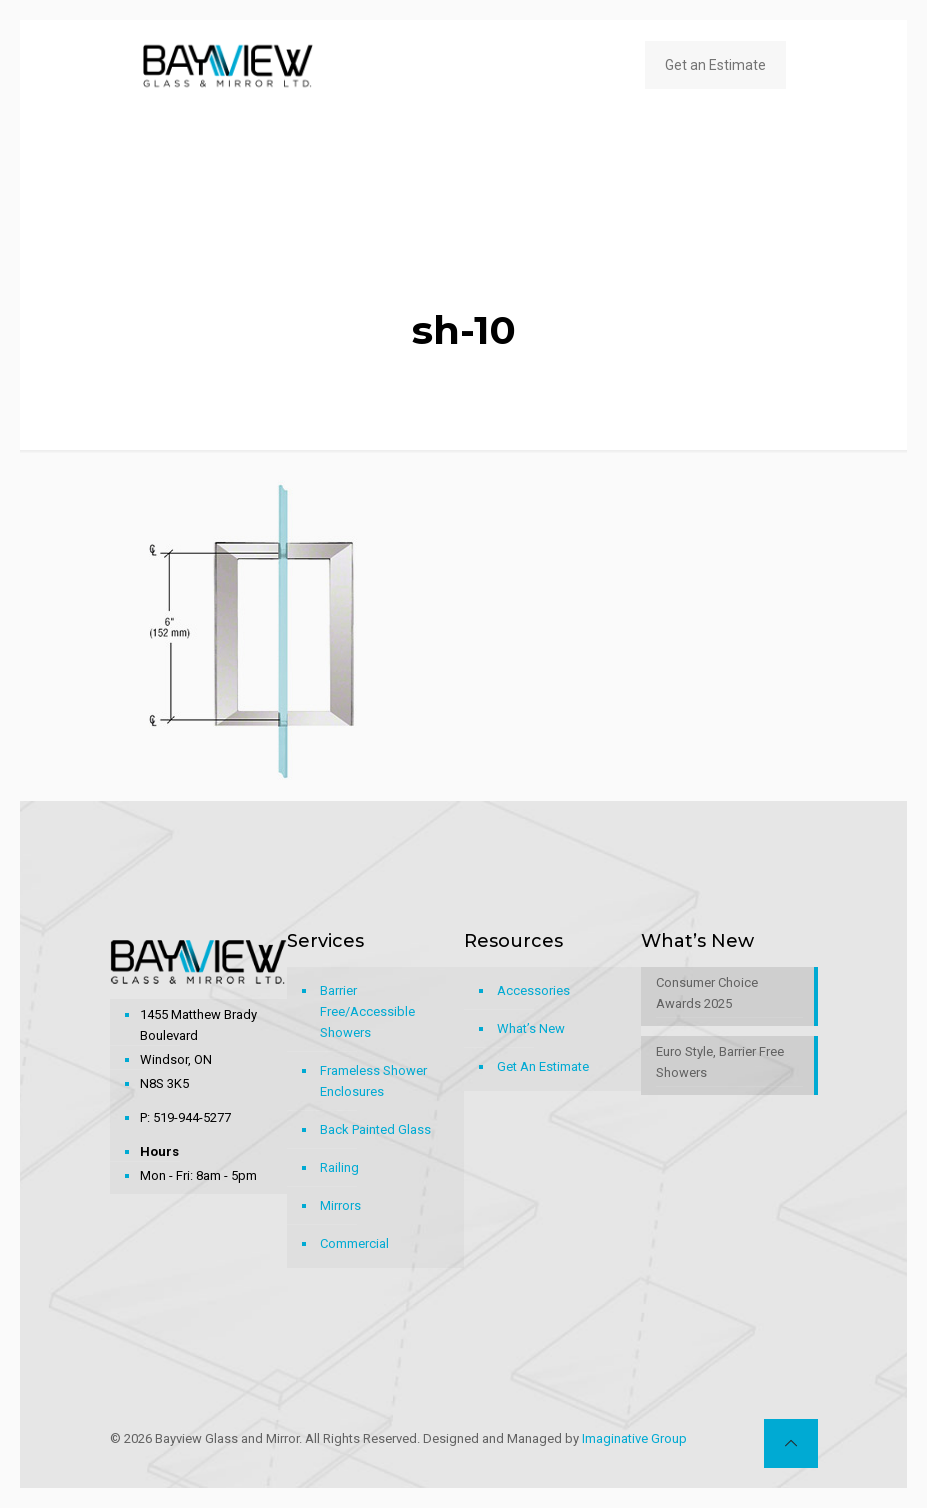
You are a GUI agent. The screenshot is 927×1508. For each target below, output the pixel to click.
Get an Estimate (715, 65)
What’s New (531, 1028)
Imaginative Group (634, 1438)
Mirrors (340, 1205)
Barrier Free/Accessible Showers (367, 1011)
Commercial (354, 1243)
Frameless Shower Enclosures (373, 1081)
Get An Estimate (543, 1066)
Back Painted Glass (375, 1129)
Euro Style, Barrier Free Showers (720, 1062)
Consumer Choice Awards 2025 (707, 993)
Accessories (533, 990)
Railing (339, 1167)
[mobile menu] (588, 65)
